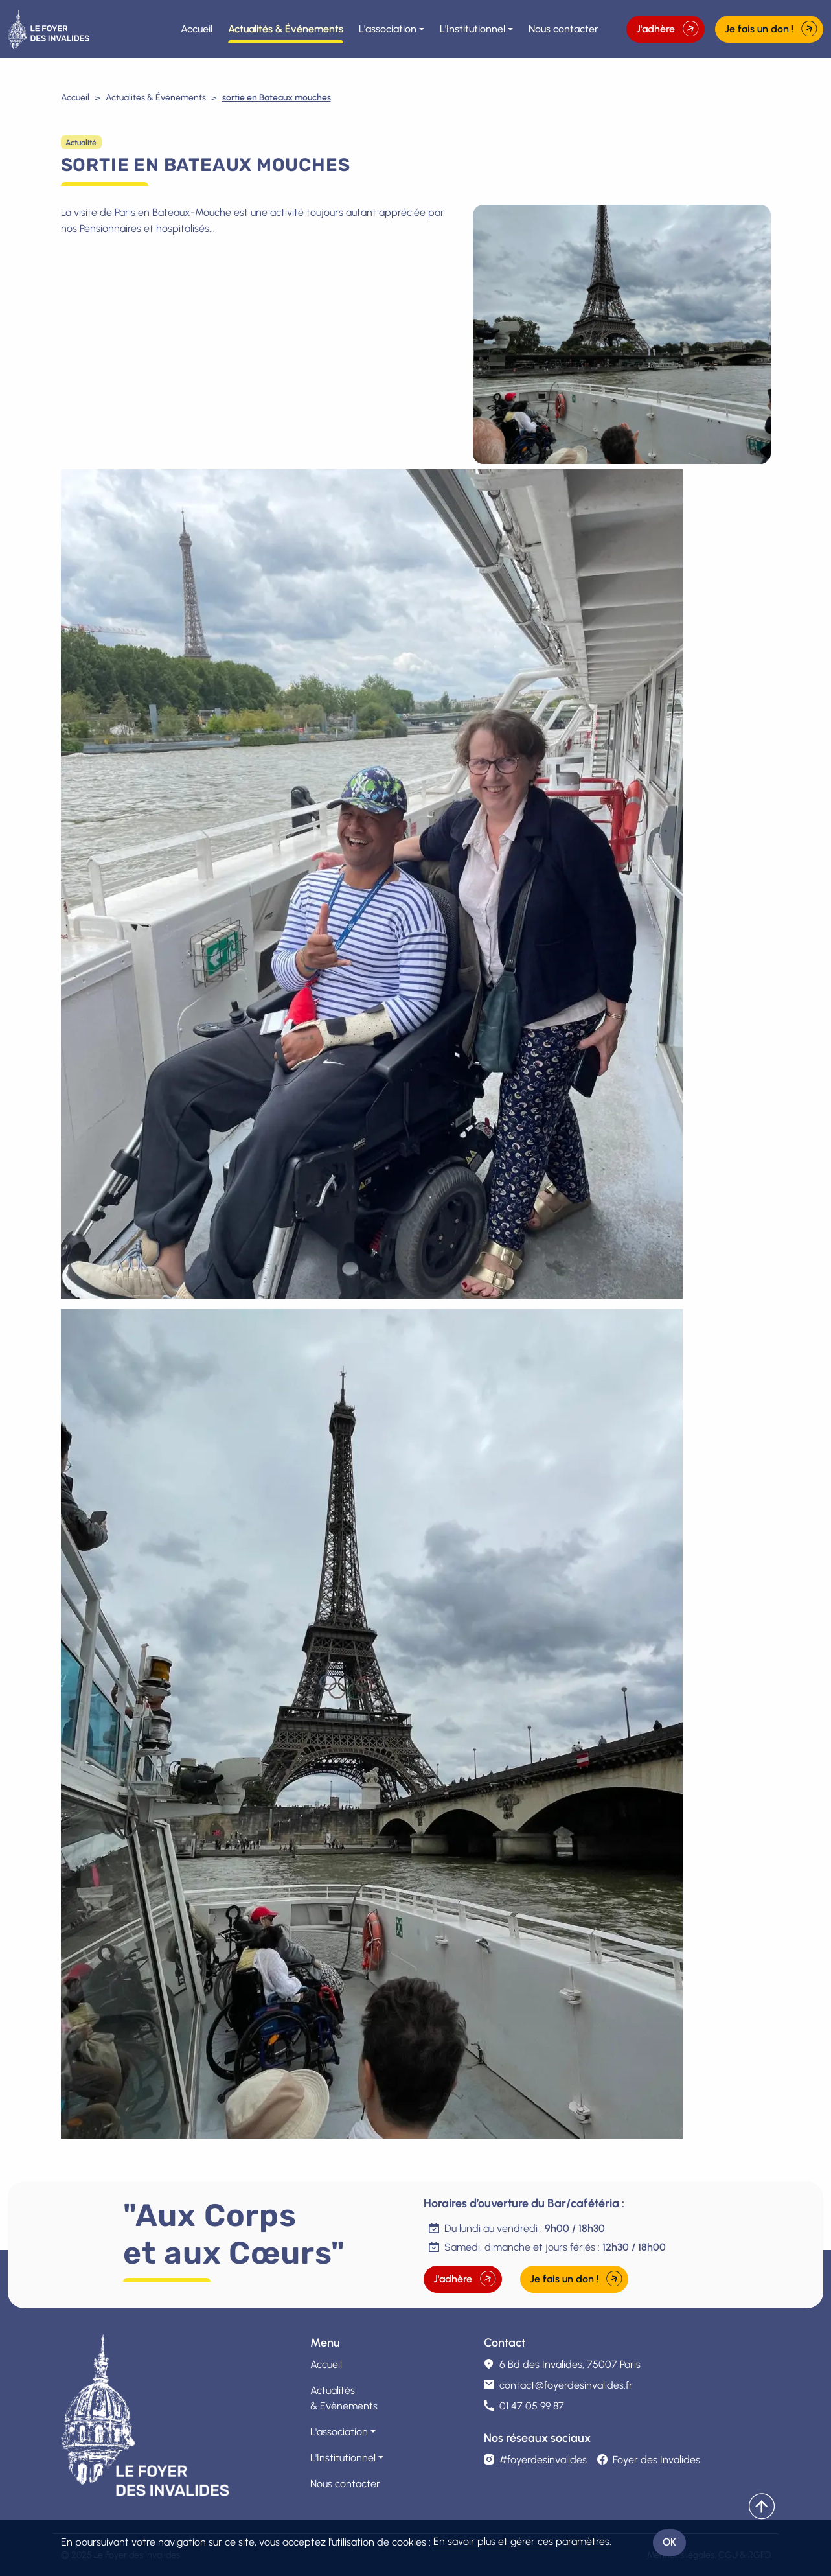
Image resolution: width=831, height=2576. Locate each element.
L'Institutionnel (472, 29)
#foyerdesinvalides (535, 2460)
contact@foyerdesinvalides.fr (566, 2385)
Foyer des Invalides (648, 2460)
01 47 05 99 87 (531, 2406)
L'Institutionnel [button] (343, 2458)
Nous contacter (563, 29)
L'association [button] (339, 2432)
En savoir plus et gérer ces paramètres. (522, 2541)
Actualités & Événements (285, 29)
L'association (387, 29)
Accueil (196, 29)
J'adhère (667, 29)
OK (669, 2542)
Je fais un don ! (771, 29)
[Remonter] (762, 2506)
